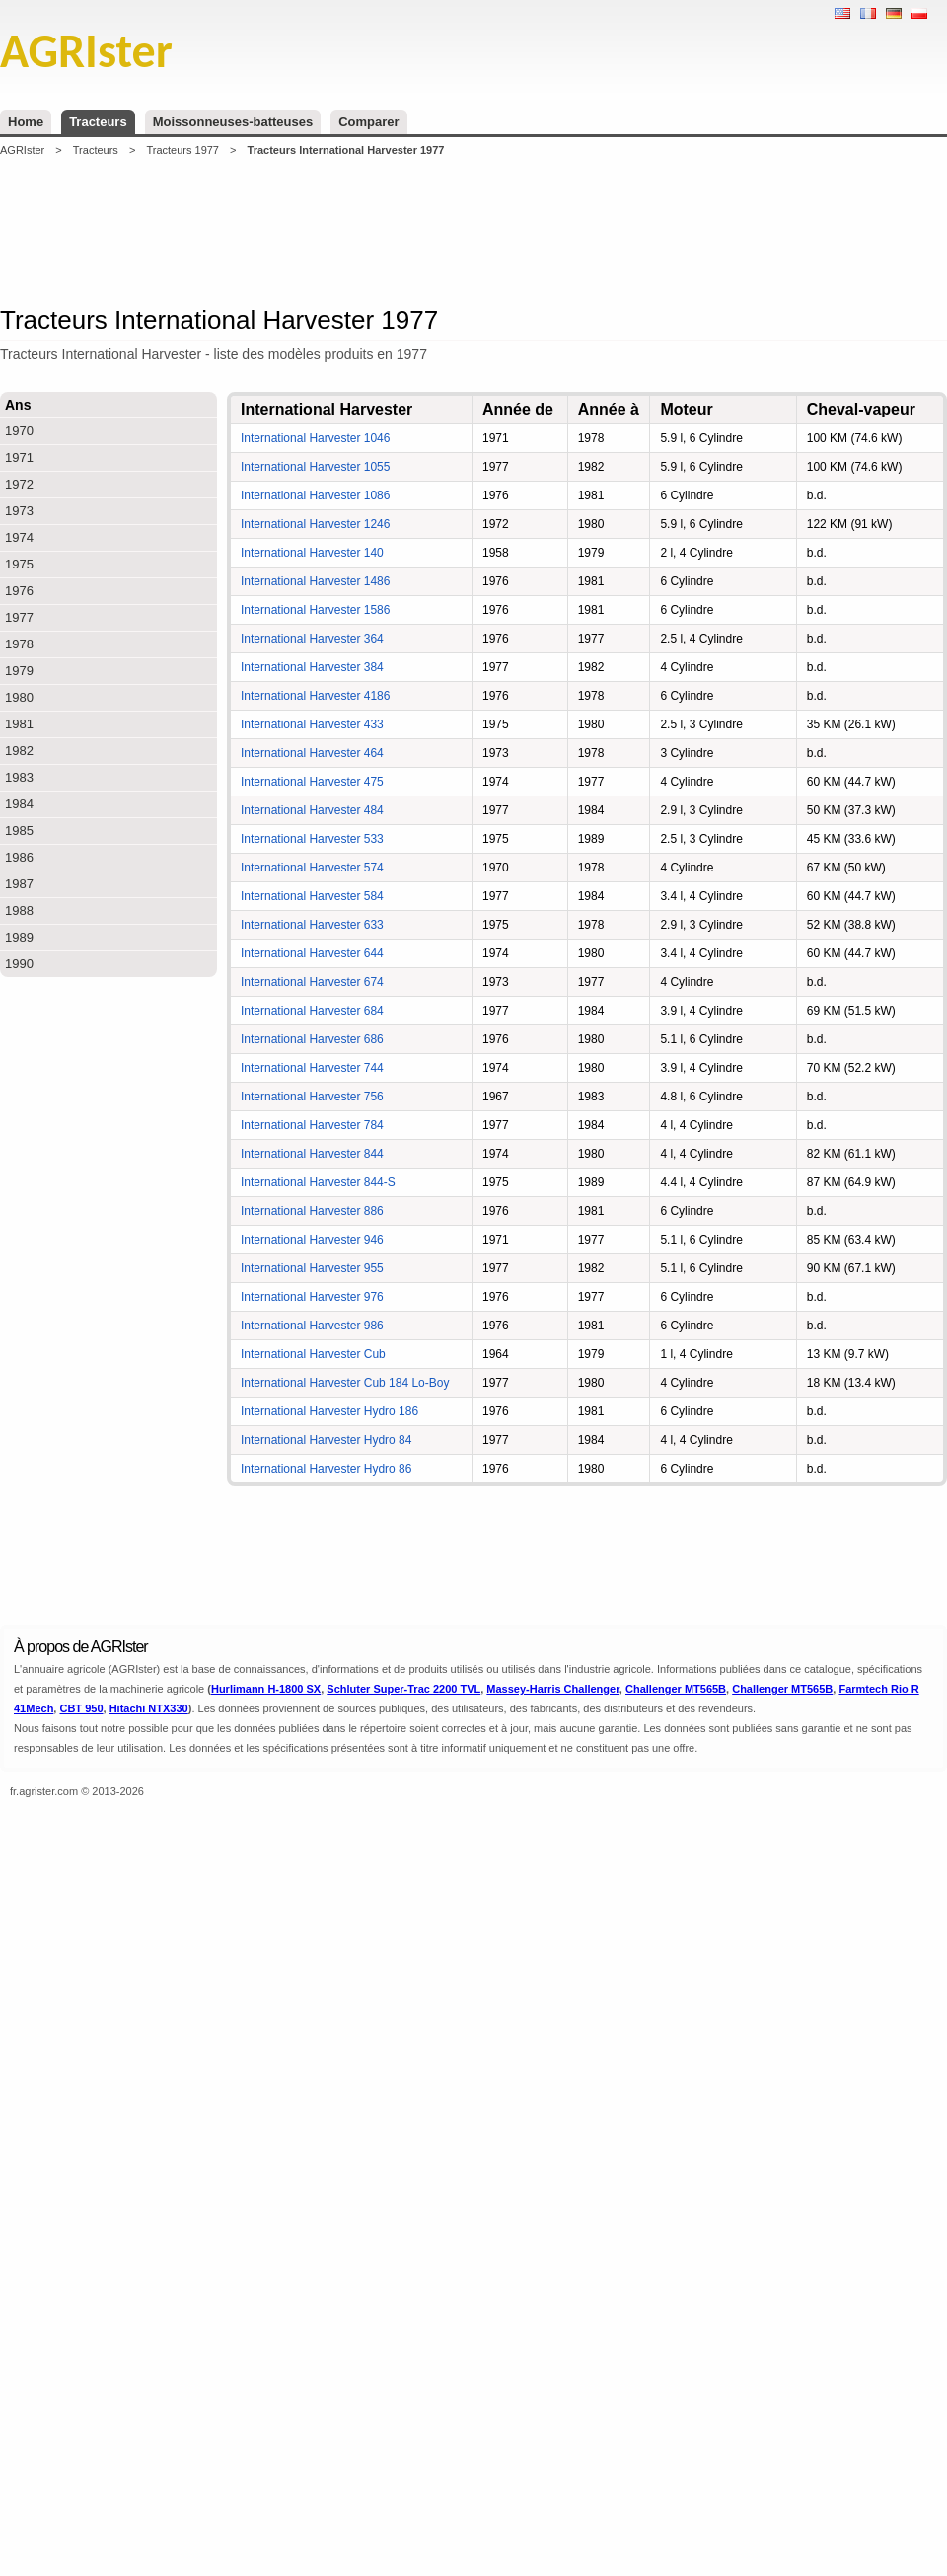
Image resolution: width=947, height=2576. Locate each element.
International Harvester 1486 (315, 581)
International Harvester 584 (312, 896)
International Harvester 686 (312, 1039)
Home (25, 121)
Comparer (368, 121)
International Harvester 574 (312, 867)
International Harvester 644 (312, 953)
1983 (19, 777)
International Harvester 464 (312, 753)
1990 (19, 963)
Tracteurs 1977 (182, 150)
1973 (19, 510)
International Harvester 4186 (315, 696)
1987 (19, 883)
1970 (19, 430)
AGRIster (22, 150)
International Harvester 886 (312, 1211)
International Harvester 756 (312, 1096)
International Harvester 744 (312, 1068)
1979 (19, 670)
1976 (19, 590)
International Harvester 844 (312, 1154)
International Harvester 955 (312, 1268)
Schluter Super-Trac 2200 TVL (403, 1689)
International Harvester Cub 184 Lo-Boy (345, 1383)
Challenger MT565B (675, 1689)
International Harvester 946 (312, 1240)
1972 (19, 484)
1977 (19, 617)
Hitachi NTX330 (148, 1708)
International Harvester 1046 (315, 438)
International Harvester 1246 (315, 524)
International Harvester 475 (312, 782)
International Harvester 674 (312, 982)
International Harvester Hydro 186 (329, 1411)
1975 (19, 564)
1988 (19, 910)
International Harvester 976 (312, 1297)
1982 (19, 750)
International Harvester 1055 (315, 467)
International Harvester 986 (312, 1325)
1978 (19, 644)
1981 (19, 724)
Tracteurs (98, 121)
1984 (19, 803)
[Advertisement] (473, 231)
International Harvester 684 (312, 1011)
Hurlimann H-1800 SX (266, 1689)
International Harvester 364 (312, 638)
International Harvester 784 (312, 1125)
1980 (19, 697)
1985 (19, 830)
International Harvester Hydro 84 (326, 1440)
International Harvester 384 (312, 667)
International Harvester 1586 (315, 610)
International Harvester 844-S (318, 1182)
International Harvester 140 (312, 553)
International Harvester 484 (312, 810)
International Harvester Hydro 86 (326, 1469)
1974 (19, 537)
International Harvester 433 (312, 724)
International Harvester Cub (313, 1354)
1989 (19, 937)
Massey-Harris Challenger (552, 1689)
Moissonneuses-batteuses (233, 121)
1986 (19, 857)
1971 (19, 457)
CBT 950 (81, 1708)
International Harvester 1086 (315, 495)
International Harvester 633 (312, 925)
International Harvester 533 (312, 839)
